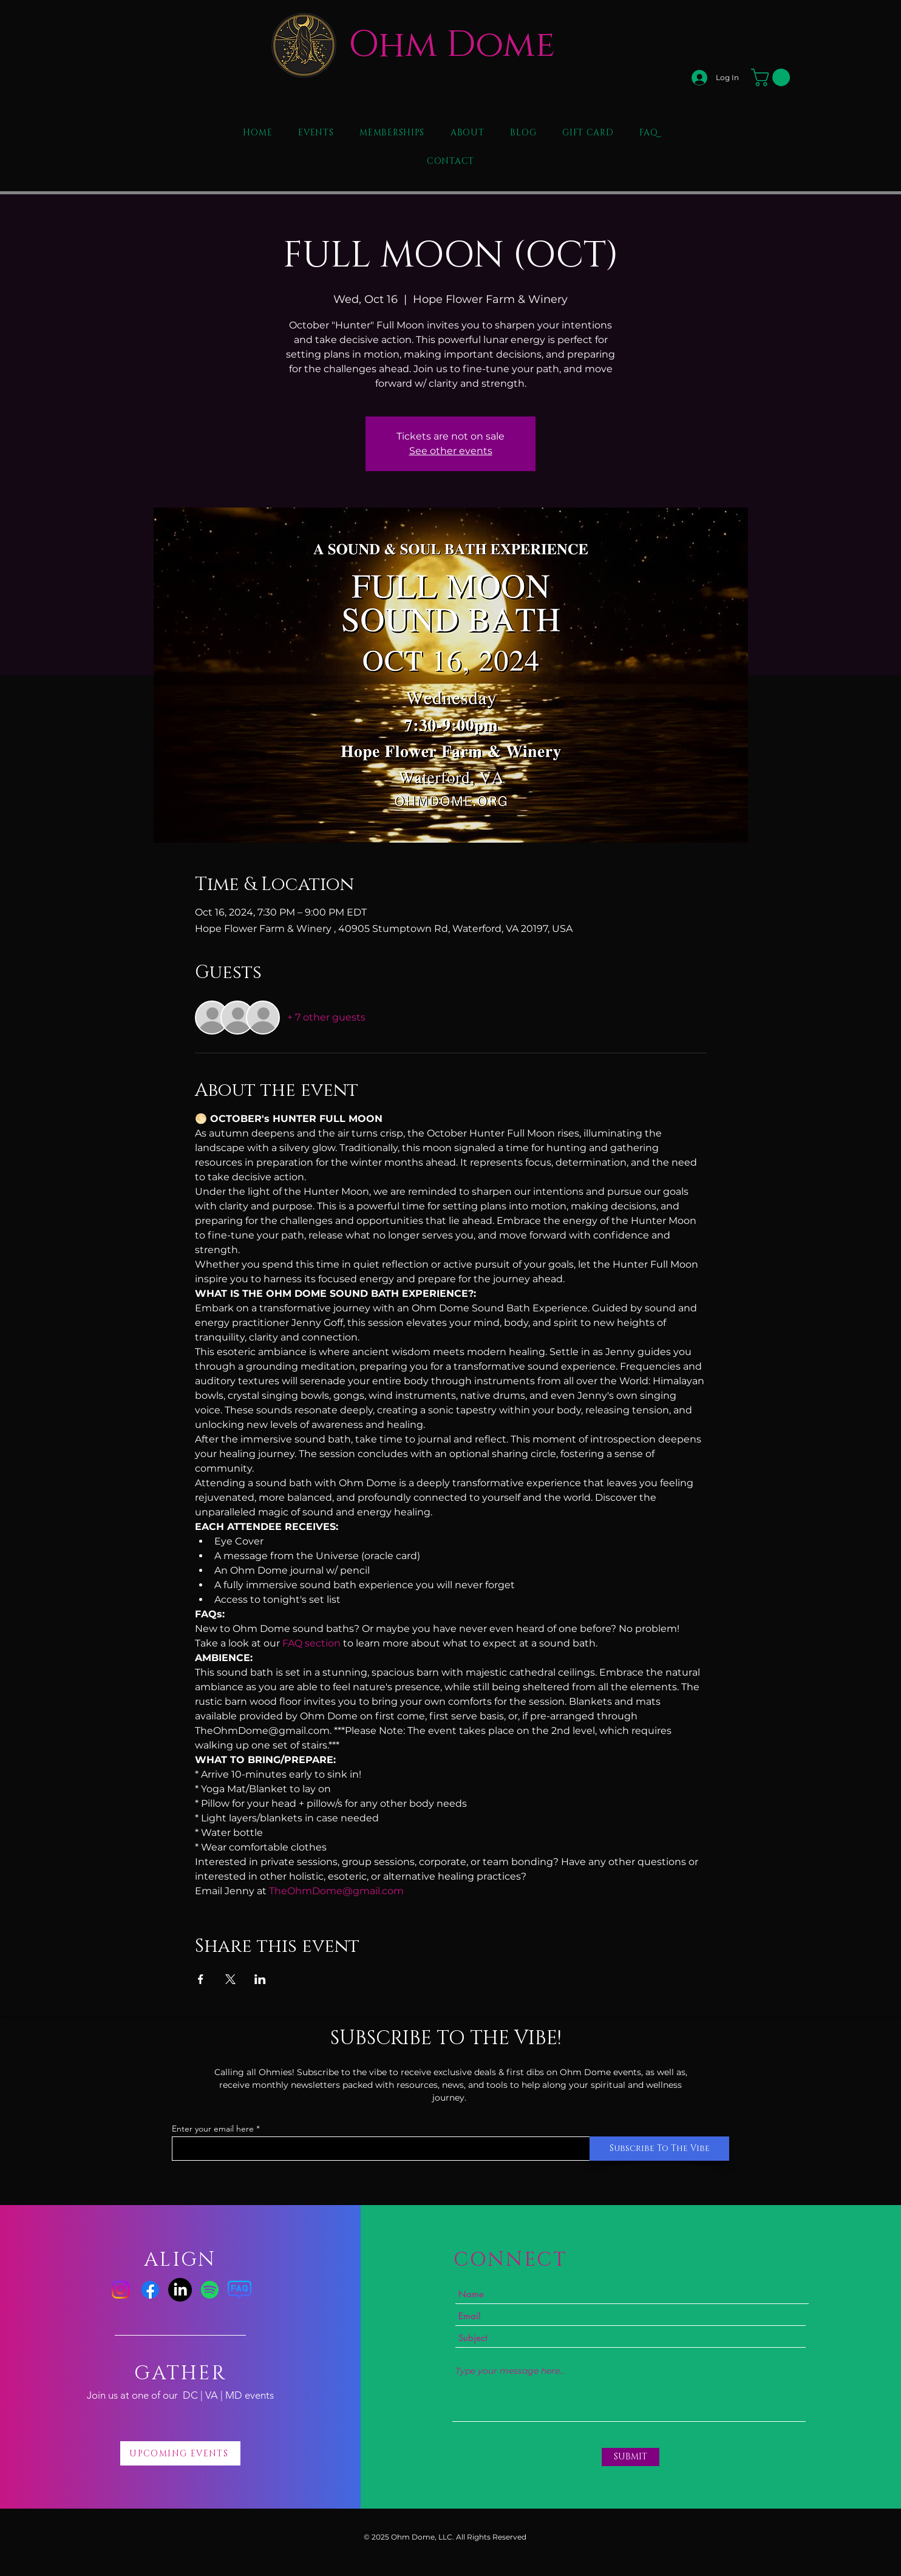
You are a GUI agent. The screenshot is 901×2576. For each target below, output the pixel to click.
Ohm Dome (451, 45)
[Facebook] (150, 2290)
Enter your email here (213, 2128)
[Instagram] (120, 2290)
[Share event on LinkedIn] (260, 1979)
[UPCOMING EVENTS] (180, 2453)
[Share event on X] (230, 1979)
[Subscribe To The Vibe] (659, 2148)
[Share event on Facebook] (200, 1979)
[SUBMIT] (630, 2457)
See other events (450, 451)
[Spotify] (210, 2290)
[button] (772, 77)
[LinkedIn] (180, 2290)
